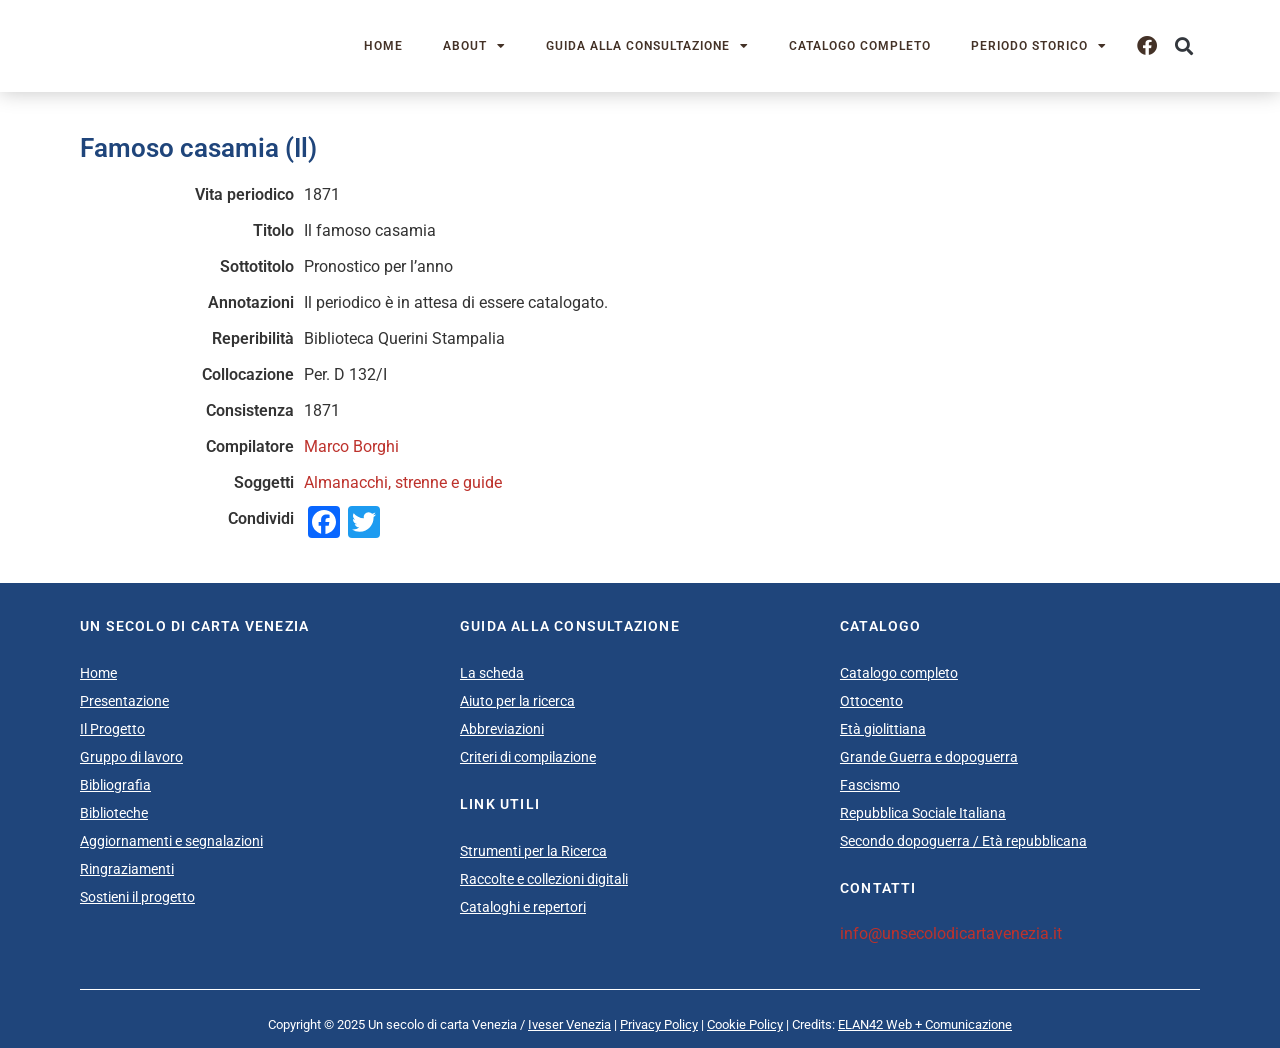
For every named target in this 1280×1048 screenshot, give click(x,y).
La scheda (492, 673)
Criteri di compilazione (528, 757)
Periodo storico (1039, 46)
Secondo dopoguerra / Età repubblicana (963, 841)
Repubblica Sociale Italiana (923, 813)
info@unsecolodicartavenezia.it (951, 933)
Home (383, 46)
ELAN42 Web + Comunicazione (925, 1024)
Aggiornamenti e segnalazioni (171, 841)
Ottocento (871, 701)
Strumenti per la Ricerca (533, 851)
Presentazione (124, 701)
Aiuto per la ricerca (517, 701)
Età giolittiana (883, 729)
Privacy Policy (659, 1024)
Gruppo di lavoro (131, 757)
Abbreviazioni (502, 729)
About (474, 46)
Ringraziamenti (127, 869)
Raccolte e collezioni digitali (544, 879)
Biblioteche (114, 813)
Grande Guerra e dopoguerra (929, 757)
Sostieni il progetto (137, 897)
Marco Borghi (351, 446)
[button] (1183, 46)
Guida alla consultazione (647, 46)
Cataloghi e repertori (523, 907)
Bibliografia (115, 785)
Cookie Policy (745, 1024)
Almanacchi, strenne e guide (403, 482)
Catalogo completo (860, 46)
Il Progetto (112, 729)
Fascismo (870, 785)
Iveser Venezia (569, 1024)
